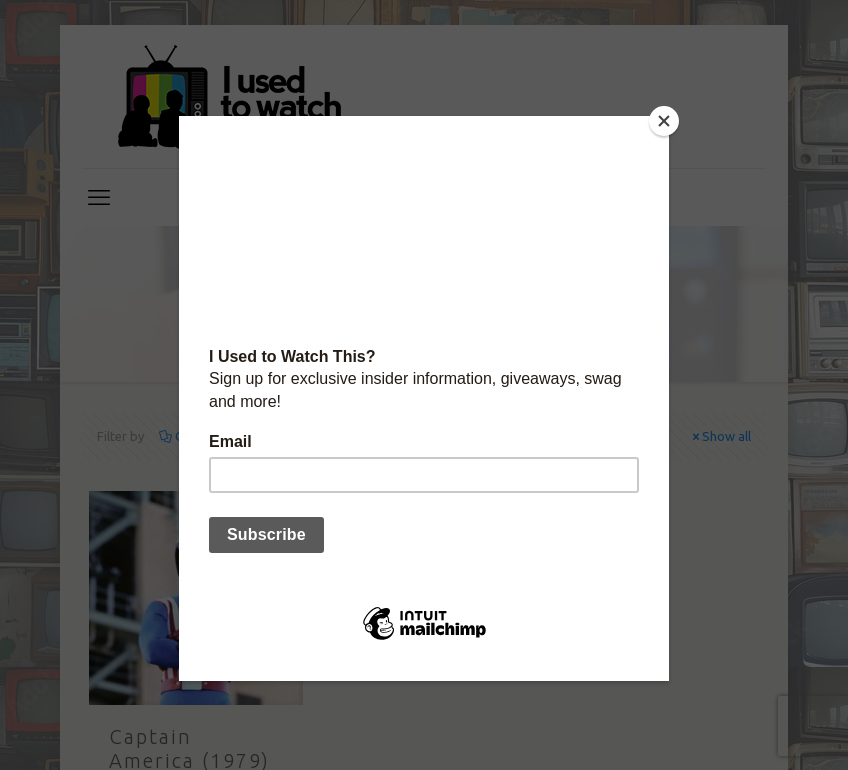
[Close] (664, 121)
